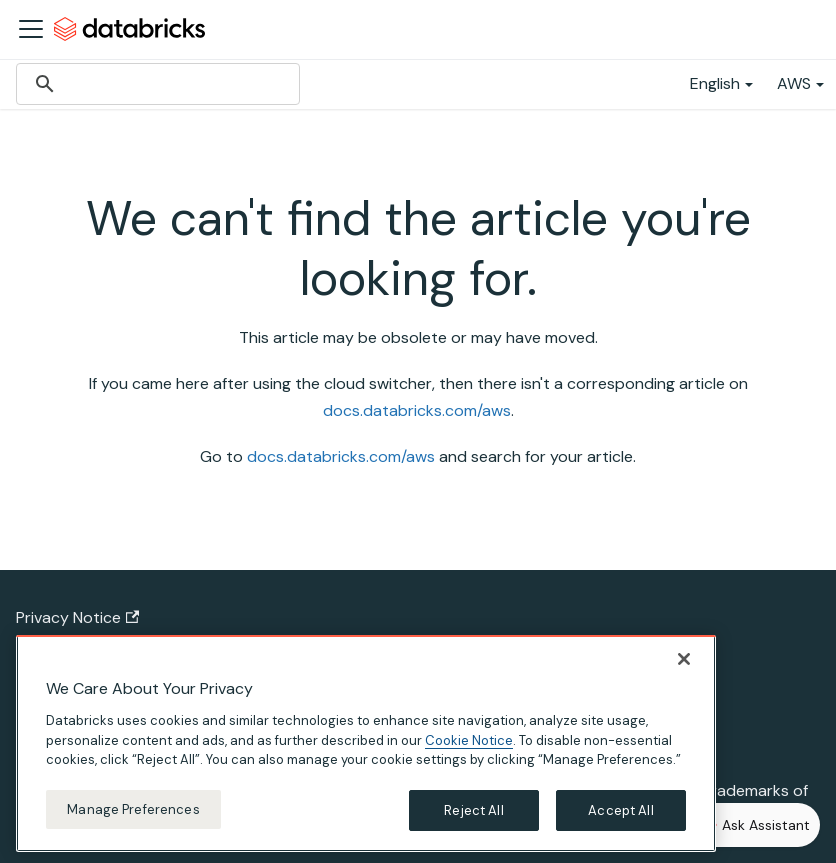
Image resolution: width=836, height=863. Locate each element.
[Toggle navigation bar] (31, 29)
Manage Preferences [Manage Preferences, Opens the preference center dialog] (133, 823)
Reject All (473, 824)
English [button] (715, 83)
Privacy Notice (77, 617)
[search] (155, 84)
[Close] (684, 673)
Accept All (620, 824)
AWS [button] (794, 83)
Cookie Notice (469, 754)
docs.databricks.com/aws (417, 410)
